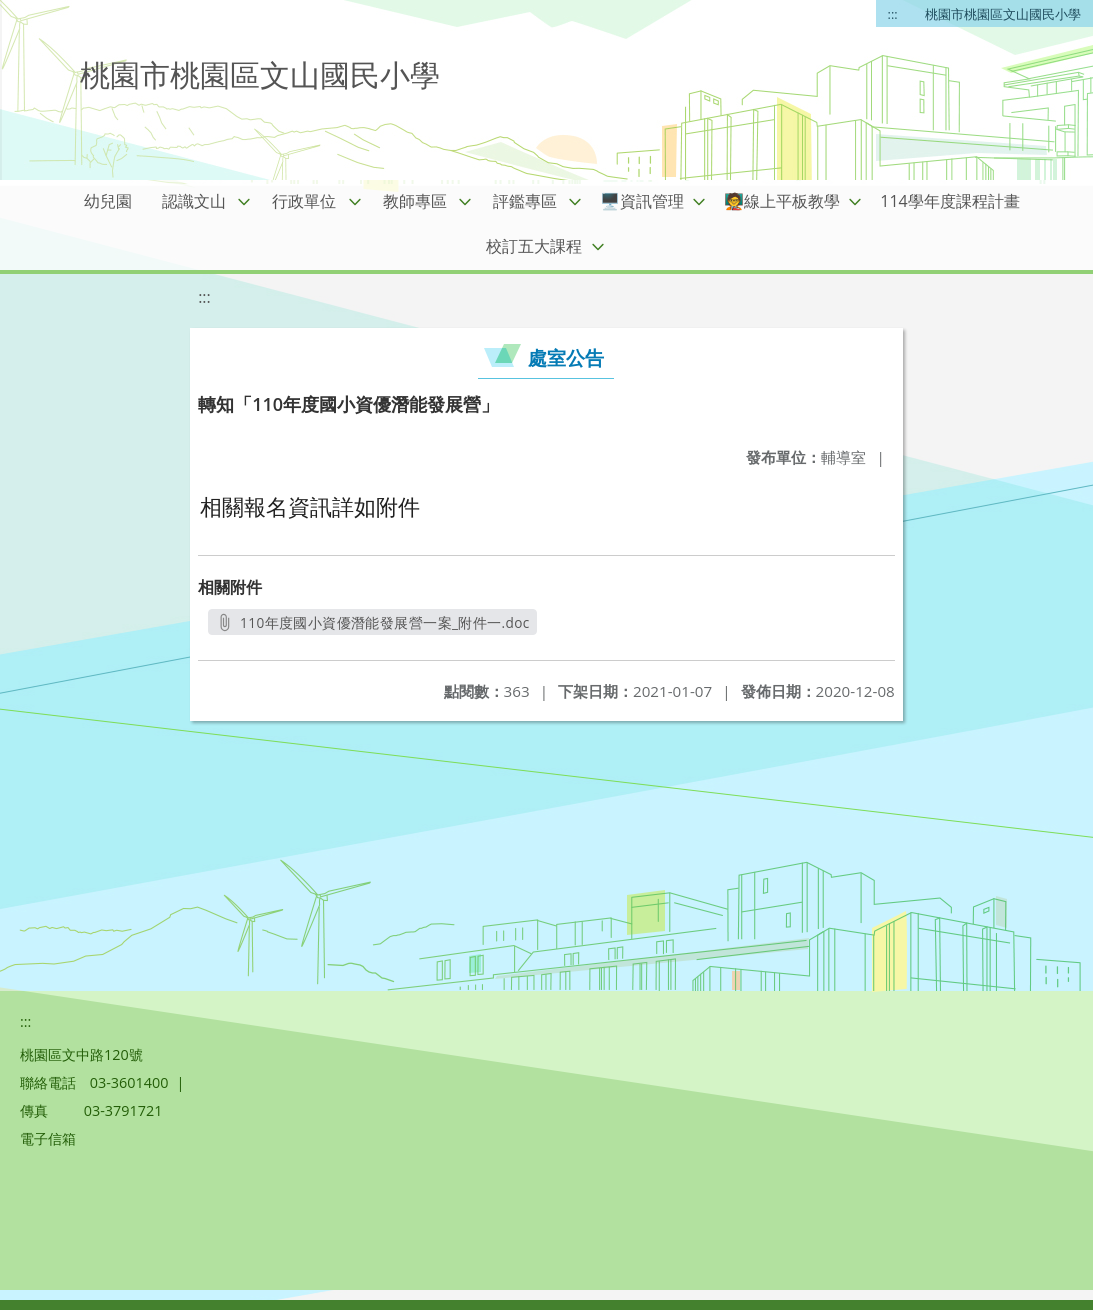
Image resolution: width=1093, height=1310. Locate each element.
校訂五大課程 (534, 246)
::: (893, 14)
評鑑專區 (525, 201)
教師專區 (415, 201)
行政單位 (304, 201)
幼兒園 (108, 201)
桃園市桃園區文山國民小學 (1003, 14)
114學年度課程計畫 (949, 201)
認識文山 (194, 201)
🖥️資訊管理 (642, 201)
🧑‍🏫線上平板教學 (782, 201)
